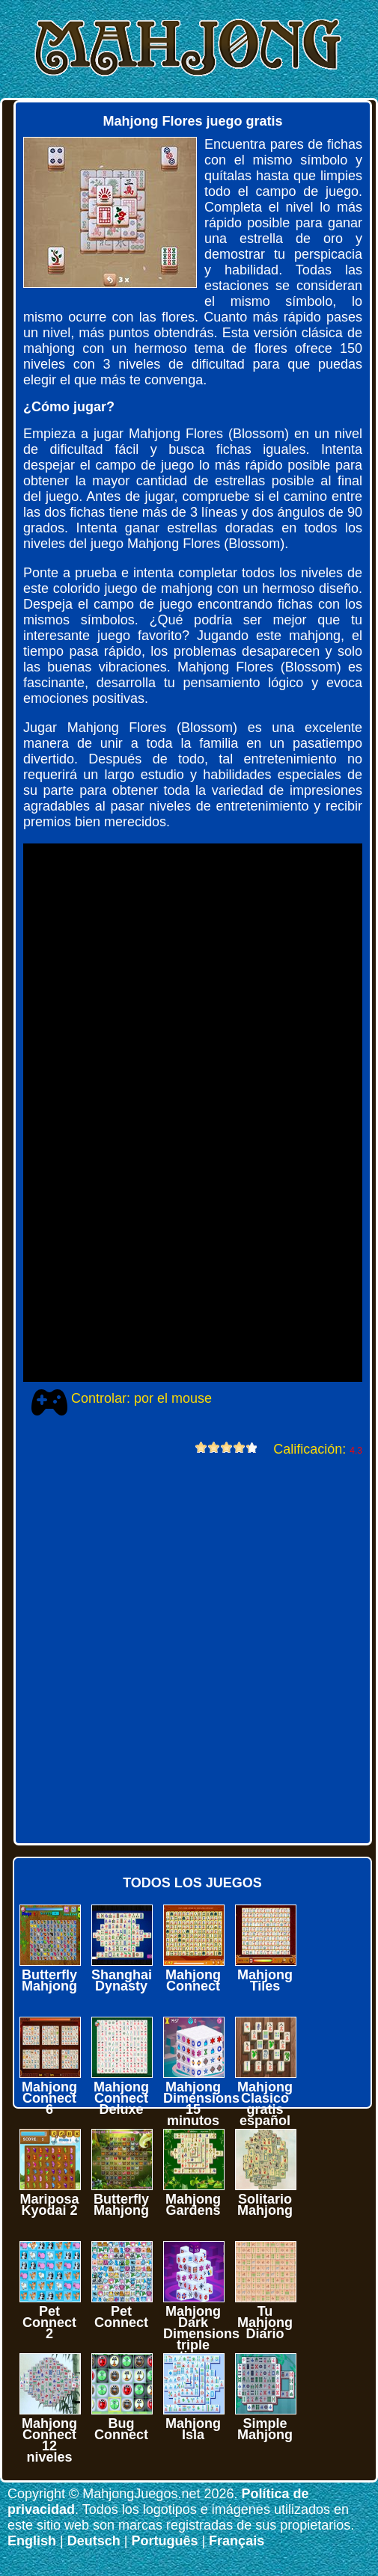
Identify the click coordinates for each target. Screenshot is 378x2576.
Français (236, 2540)
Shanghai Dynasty (121, 1980)
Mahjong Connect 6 (49, 2098)
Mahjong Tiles (265, 1980)
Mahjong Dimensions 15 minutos (201, 2103)
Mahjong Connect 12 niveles (49, 2440)
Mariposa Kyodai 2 (49, 2205)
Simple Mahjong (265, 2429)
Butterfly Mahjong (49, 1980)
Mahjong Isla (193, 2429)
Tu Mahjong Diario (265, 2322)
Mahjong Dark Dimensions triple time (201, 2334)
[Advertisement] (172, 1648)
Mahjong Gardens (193, 2205)
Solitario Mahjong (265, 2205)
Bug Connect (121, 2429)
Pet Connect (121, 2317)
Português (164, 2540)
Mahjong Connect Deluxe (121, 2098)
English (31, 2540)
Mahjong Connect (193, 1980)
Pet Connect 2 (49, 2322)
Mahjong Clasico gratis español (265, 2103)
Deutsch (94, 2540)
